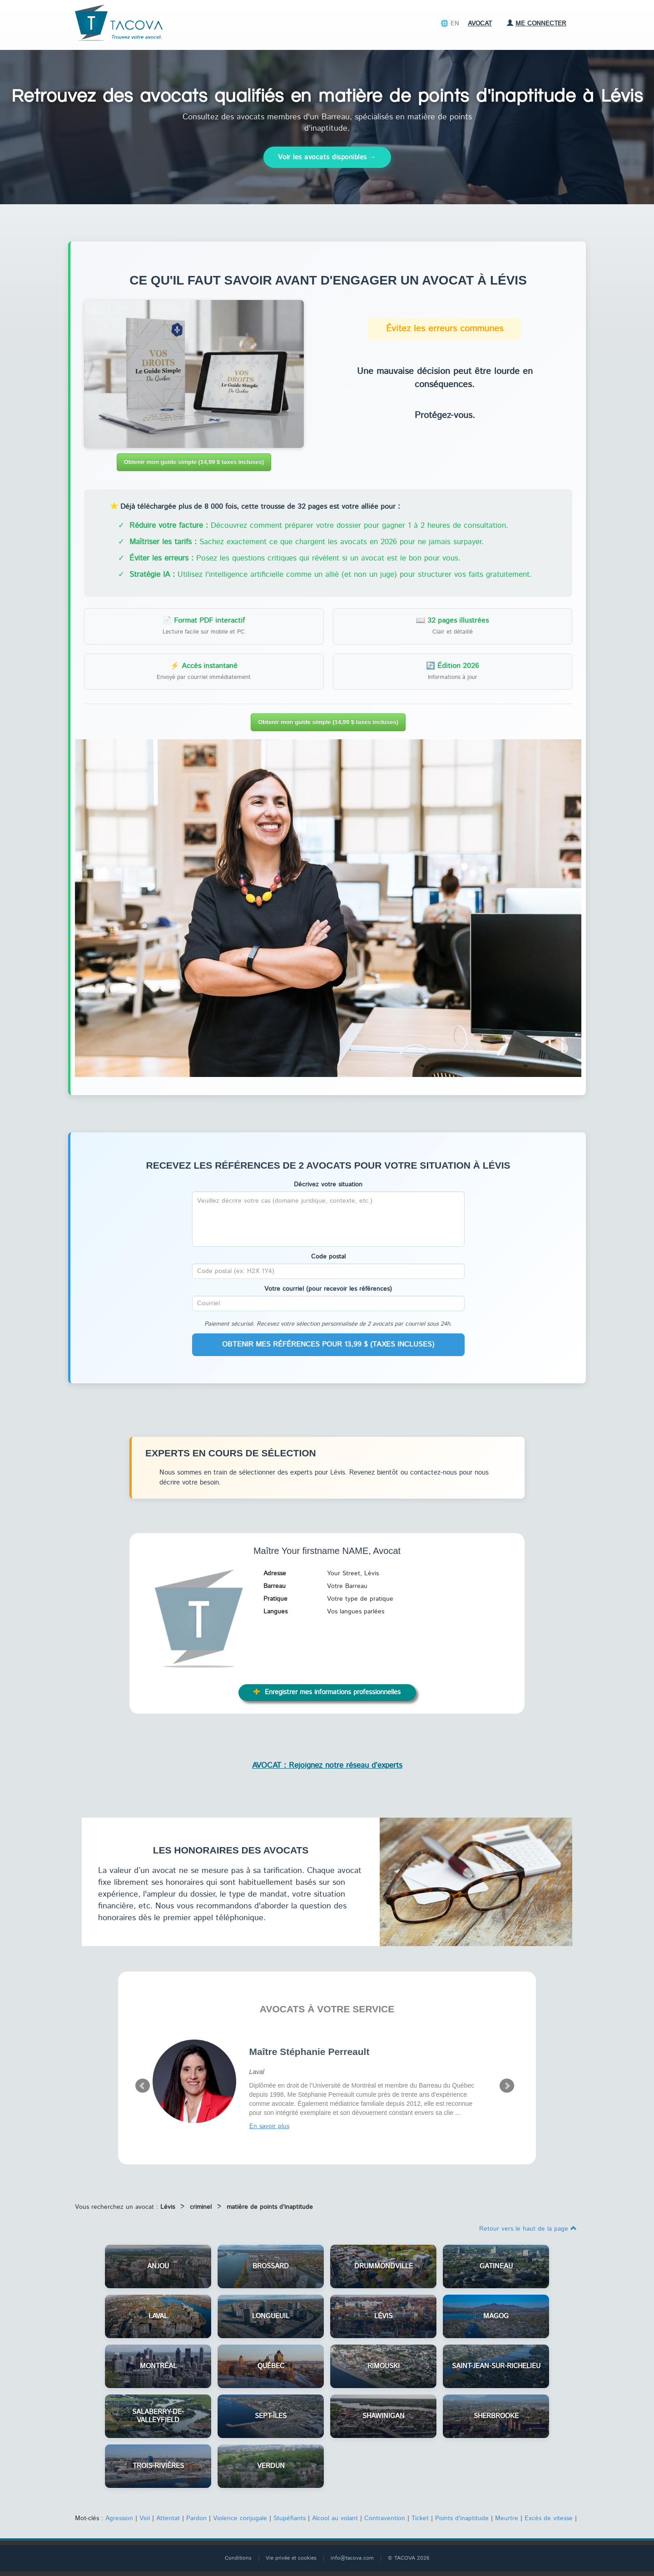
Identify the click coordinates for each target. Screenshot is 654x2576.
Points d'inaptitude (462, 2518)
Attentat (168, 2518)
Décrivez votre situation (328, 1184)
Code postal (328, 1256)
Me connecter (536, 23)
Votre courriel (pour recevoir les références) (328, 1288)
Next (507, 2086)
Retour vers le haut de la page (528, 2228)
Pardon (196, 2518)
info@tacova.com (352, 2558)
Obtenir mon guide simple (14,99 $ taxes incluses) (194, 461)
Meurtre (506, 2518)
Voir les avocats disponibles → (327, 157)
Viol (144, 2518)
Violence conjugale (240, 2518)
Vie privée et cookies (291, 2558)
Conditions (238, 2558)
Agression (119, 2518)
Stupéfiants (289, 2518)
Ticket (420, 2518)
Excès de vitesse (549, 2518)
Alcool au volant (335, 2518)
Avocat (480, 23)
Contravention (384, 2518)
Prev (142, 2086)
